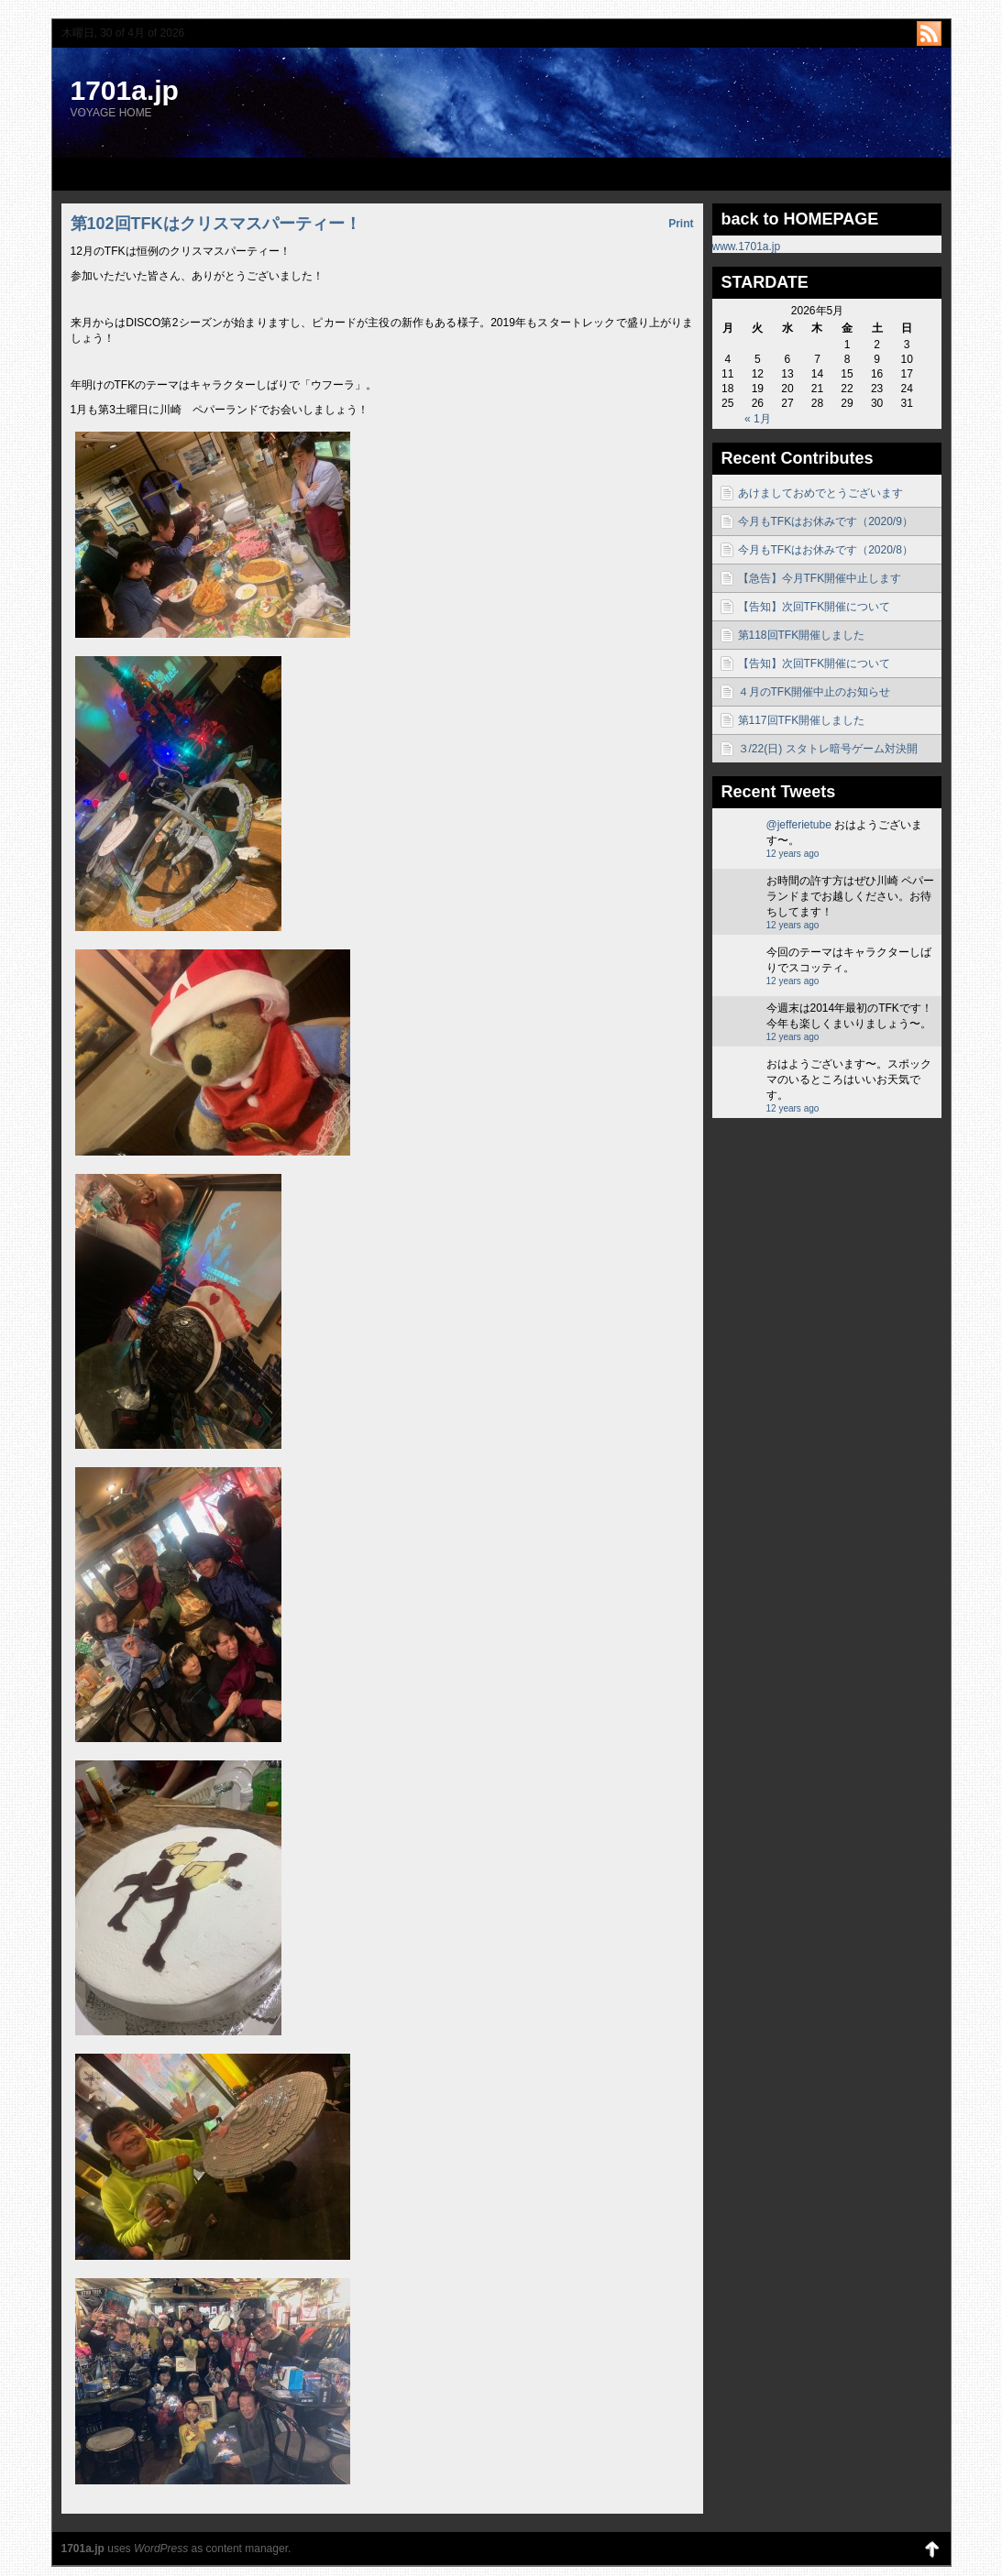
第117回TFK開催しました (801, 720)
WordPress (161, 2548)
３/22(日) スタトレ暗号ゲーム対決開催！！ (828, 752)
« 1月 (757, 418)
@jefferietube (798, 824)
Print (680, 223)
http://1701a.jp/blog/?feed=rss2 (929, 33)
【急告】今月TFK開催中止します (820, 578)
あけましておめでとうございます (820, 493)
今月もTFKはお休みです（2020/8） (825, 549)
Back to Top (932, 2548)
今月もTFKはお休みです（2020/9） (825, 521)
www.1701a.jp (746, 246)
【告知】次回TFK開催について (814, 606)
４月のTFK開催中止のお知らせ (814, 691)
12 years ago (793, 854)
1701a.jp (125, 90)
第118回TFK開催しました (801, 635)
